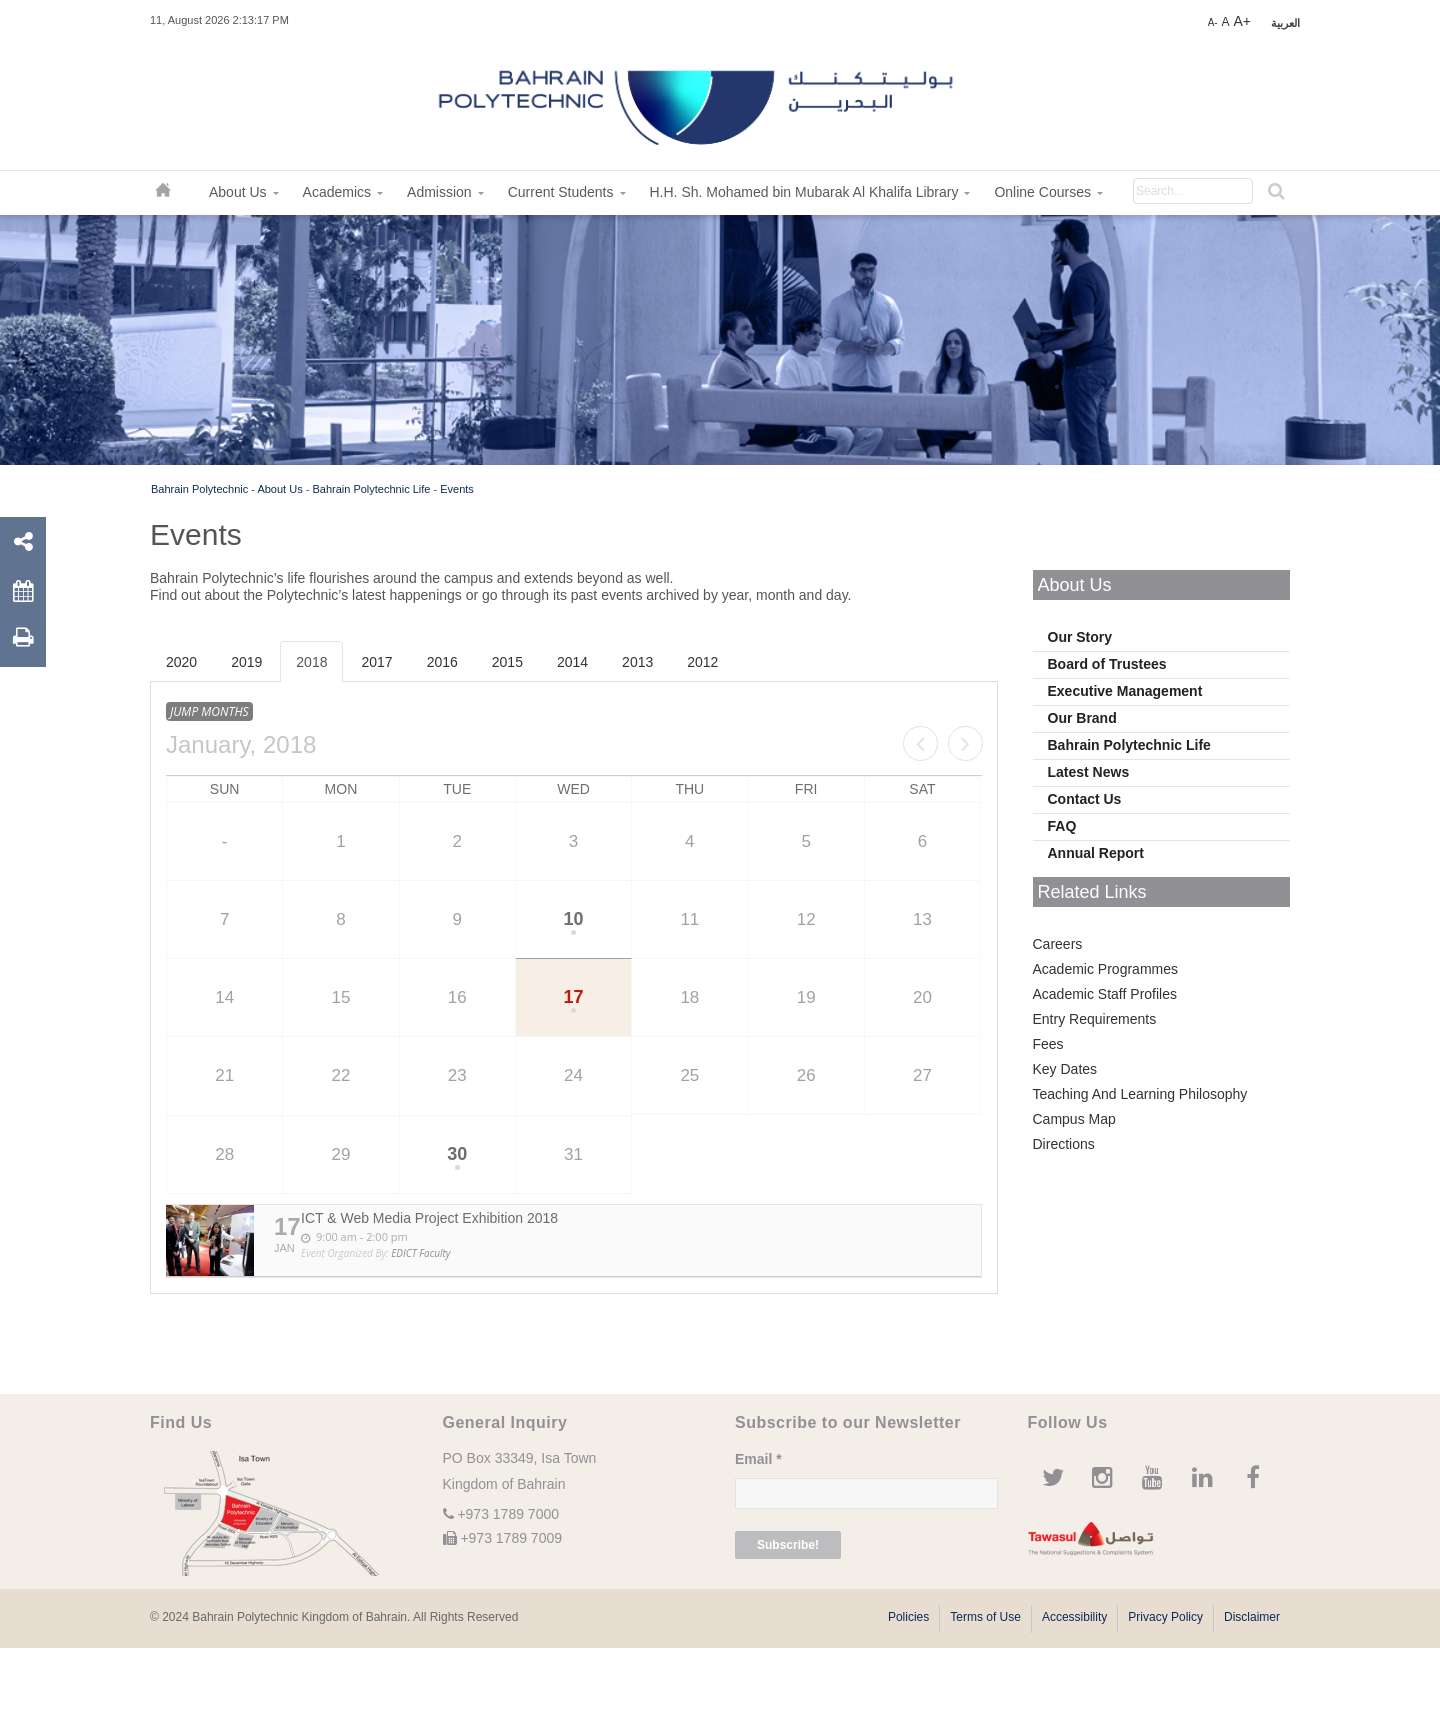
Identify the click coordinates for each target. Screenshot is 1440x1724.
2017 (376, 662)
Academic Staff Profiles (1105, 994)
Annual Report (1096, 853)
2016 (442, 662)
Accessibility (1074, 1617)
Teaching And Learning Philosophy (1140, 1094)
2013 (637, 662)
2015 (507, 662)
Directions (1064, 1144)
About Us (279, 489)
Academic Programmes (1106, 969)
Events (457, 489)
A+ (1242, 21)
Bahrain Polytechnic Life (371, 489)
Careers (1058, 944)
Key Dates (1065, 1069)
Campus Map (1074, 1119)
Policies (908, 1617)
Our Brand (1082, 718)
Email (758, 1459)
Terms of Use (985, 1617)
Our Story (1080, 637)
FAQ (1062, 826)
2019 (246, 662)
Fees (1048, 1044)
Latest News (1089, 772)
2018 (311, 662)
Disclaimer (1252, 1617)
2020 (181, 662)
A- (1213, 22)
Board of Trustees (1107, 664)
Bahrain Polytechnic (199, 489)
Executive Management (1125, 691)
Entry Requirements (1095, 1019)
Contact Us (1085, 799)
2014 (572, 662)
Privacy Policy (1165, 1617)
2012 (702, 662)
